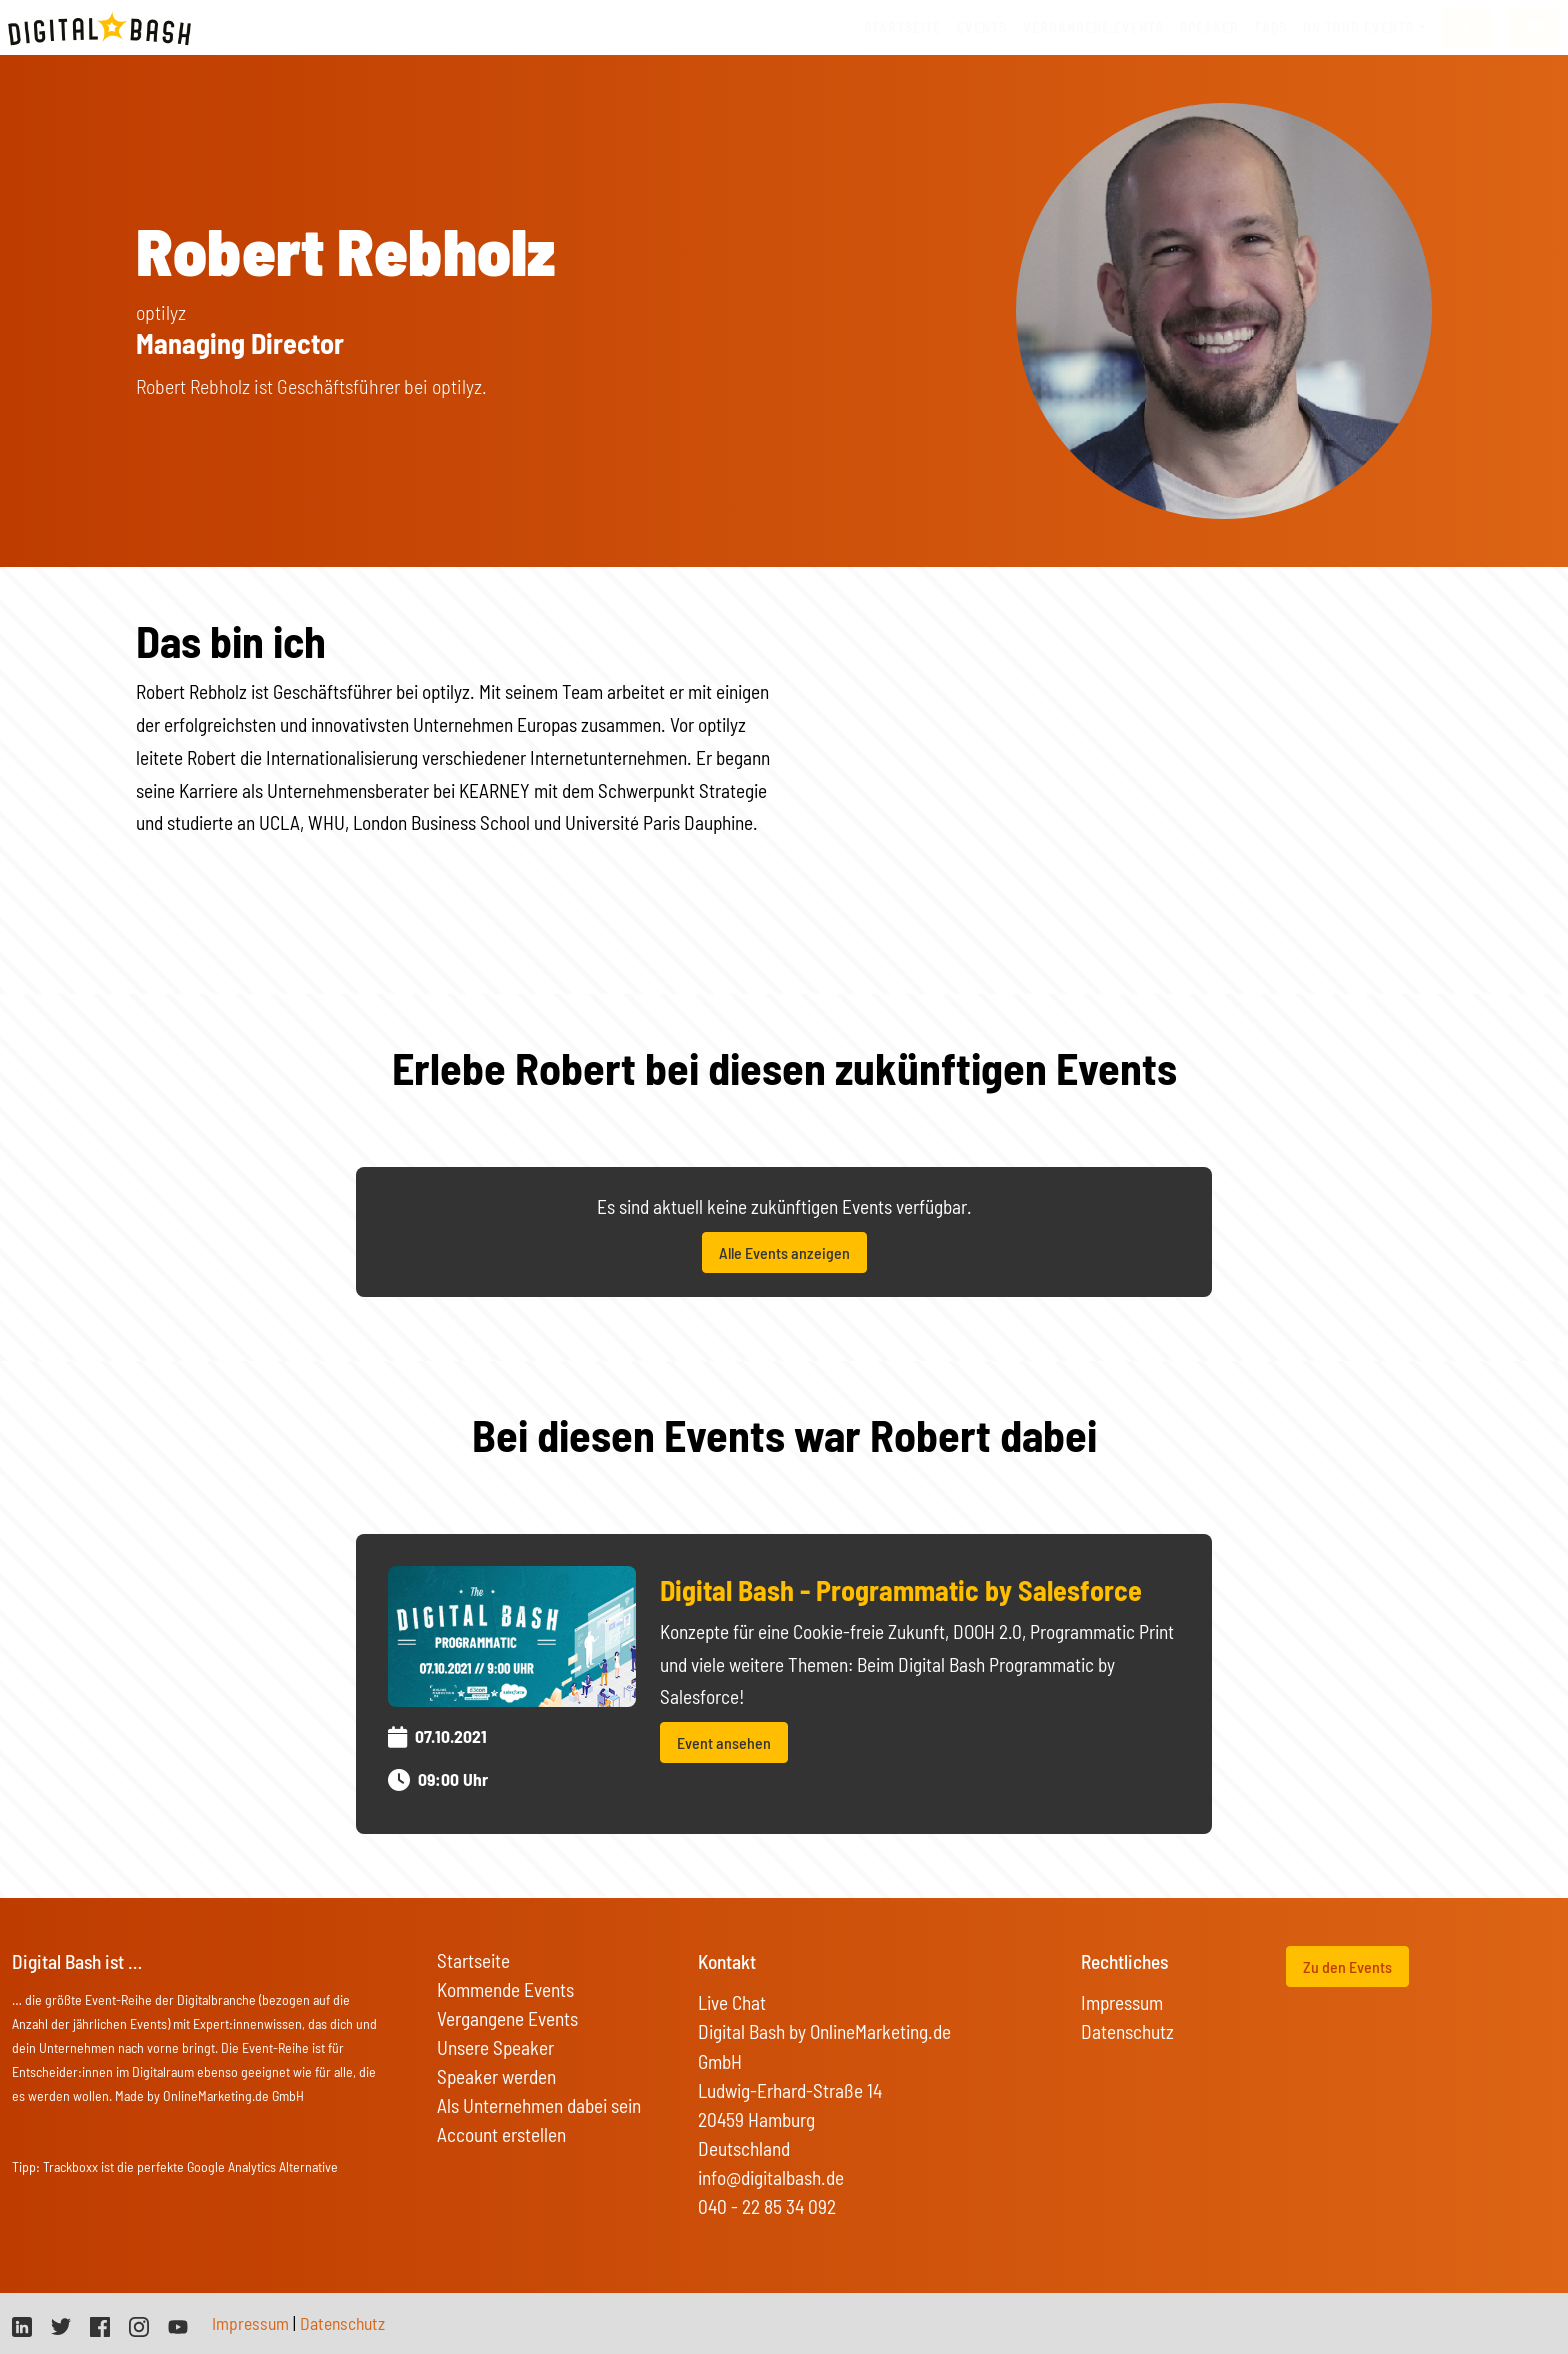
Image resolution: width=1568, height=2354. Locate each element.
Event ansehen (724, 1742)
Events (982, 27)
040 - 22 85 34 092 (767, 2206)
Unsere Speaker (495, 2047)
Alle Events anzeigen (784, 1252)
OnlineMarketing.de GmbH (233, 2095)
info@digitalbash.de (771, 2177)
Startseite (902, 27)
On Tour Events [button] (1358, 27)
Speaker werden (496, 2076)
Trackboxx (70, 2166)
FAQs (1271, 27)
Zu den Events (1347, 1966)
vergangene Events (1093, 27)
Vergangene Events (507, 2018)
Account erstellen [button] (501, 2134)
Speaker (1209, 27)
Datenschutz (1127, 2031)
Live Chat (732, 2002)
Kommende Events (505, 1989)
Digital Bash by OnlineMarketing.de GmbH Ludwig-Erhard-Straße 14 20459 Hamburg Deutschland (824, 2089)
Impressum (1122, 2002)
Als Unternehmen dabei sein (539, 2105)
